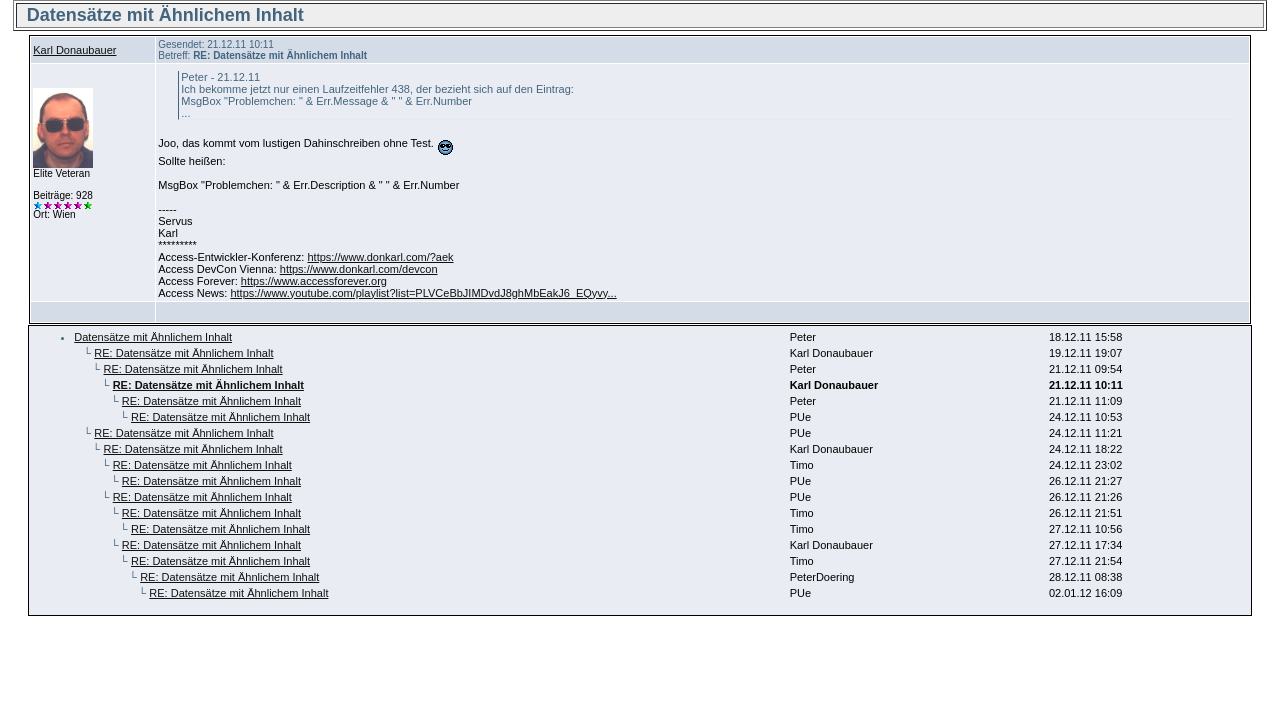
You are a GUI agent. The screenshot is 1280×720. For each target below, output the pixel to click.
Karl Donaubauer (74, 50)
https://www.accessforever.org (314, 281)
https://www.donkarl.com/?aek (380, 257)
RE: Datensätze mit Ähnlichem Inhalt (183, 353)
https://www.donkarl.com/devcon (359, 269)
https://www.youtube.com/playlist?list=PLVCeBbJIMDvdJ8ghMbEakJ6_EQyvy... (423, 293)
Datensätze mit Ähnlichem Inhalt (153, 337)
